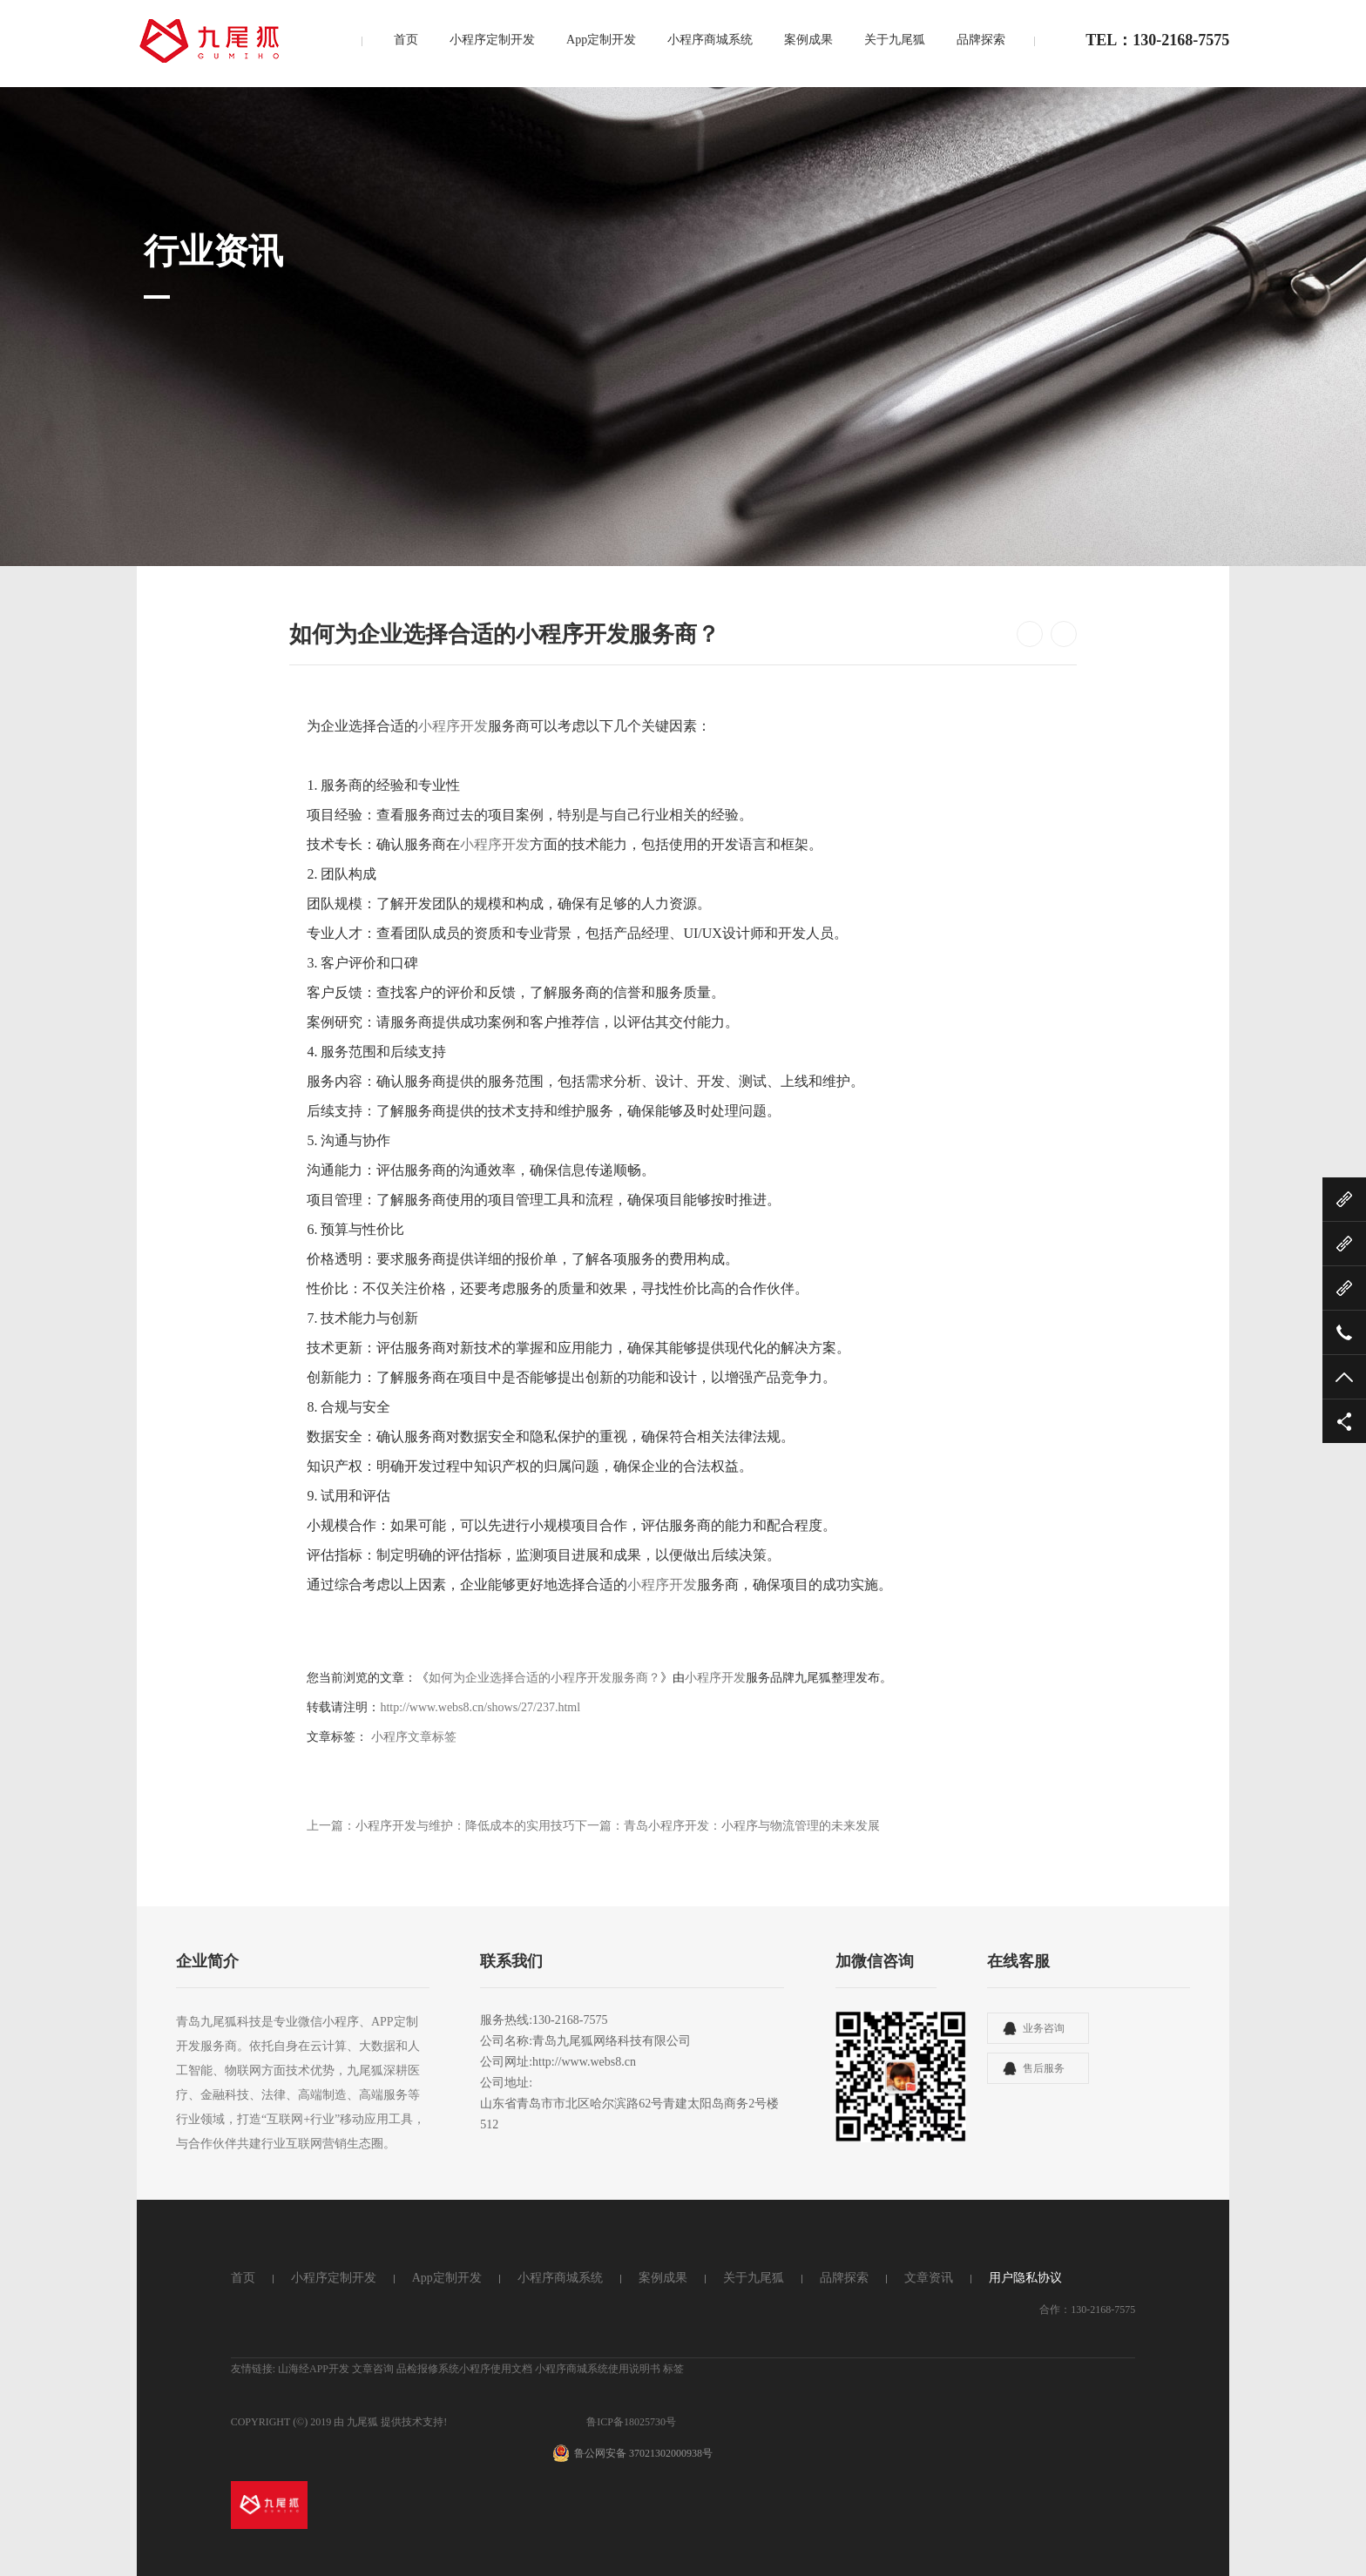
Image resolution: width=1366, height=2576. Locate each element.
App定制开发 (601, 41)
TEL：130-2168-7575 (1157, 42)
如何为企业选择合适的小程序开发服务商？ (544, 1677)
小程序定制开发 (492, 41)
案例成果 (808, 41)
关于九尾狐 (894, 41)
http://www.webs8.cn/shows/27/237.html (480, 1707)
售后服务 (1044, 2068)
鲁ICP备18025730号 (631, 2422)
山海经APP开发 (313, 2369)
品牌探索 (981, 41)
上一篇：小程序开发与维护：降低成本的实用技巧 (441, 1825)
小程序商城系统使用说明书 (597, 2369)
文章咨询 (373, 2369)
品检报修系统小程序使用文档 (464, 2369)
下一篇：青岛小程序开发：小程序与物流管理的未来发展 (727, 1825)
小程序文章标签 (413, 1736)
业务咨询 (1044, 2028)
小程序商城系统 (710, 41)
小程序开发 (453, 725)
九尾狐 (362, 2422)
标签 (673, 2369)
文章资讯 (928, 2277)
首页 (406, 41)
